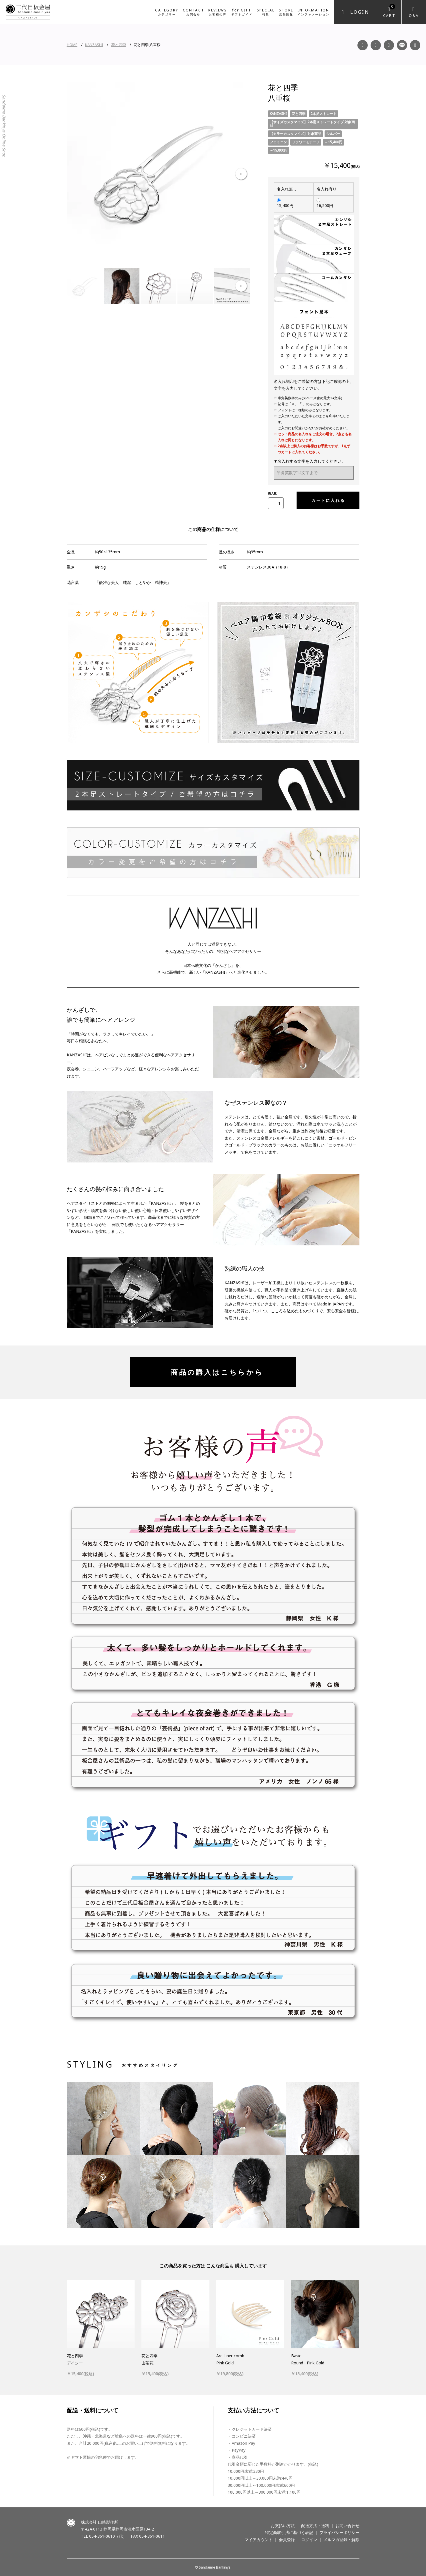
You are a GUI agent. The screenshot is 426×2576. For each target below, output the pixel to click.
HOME (72, 44)
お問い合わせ (347, 2525)
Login (359, 12)
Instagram (376, 45)
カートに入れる (326, 500)
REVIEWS (217, 12)
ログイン (309, 2539)
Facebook (362, 45)
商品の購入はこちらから (213, 1372)
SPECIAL (266, 12)
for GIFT (241, 12)
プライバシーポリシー (339, 2532)
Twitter (415, 45)
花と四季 (118, 44)
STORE (286, 12)
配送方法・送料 (315, 2525)
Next (241, 174)
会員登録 (287, 2539)
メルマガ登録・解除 (341, 2539)
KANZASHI (94, 44)
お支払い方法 (283, 2525)
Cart (389, 11)
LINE (402, 45)
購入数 (272, 493)
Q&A (414, 15)
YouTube (389, 45)
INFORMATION (313, 12)
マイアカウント (259, 2539)
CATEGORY (166, 12)
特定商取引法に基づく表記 (289, 2532)
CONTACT (193, 12)
